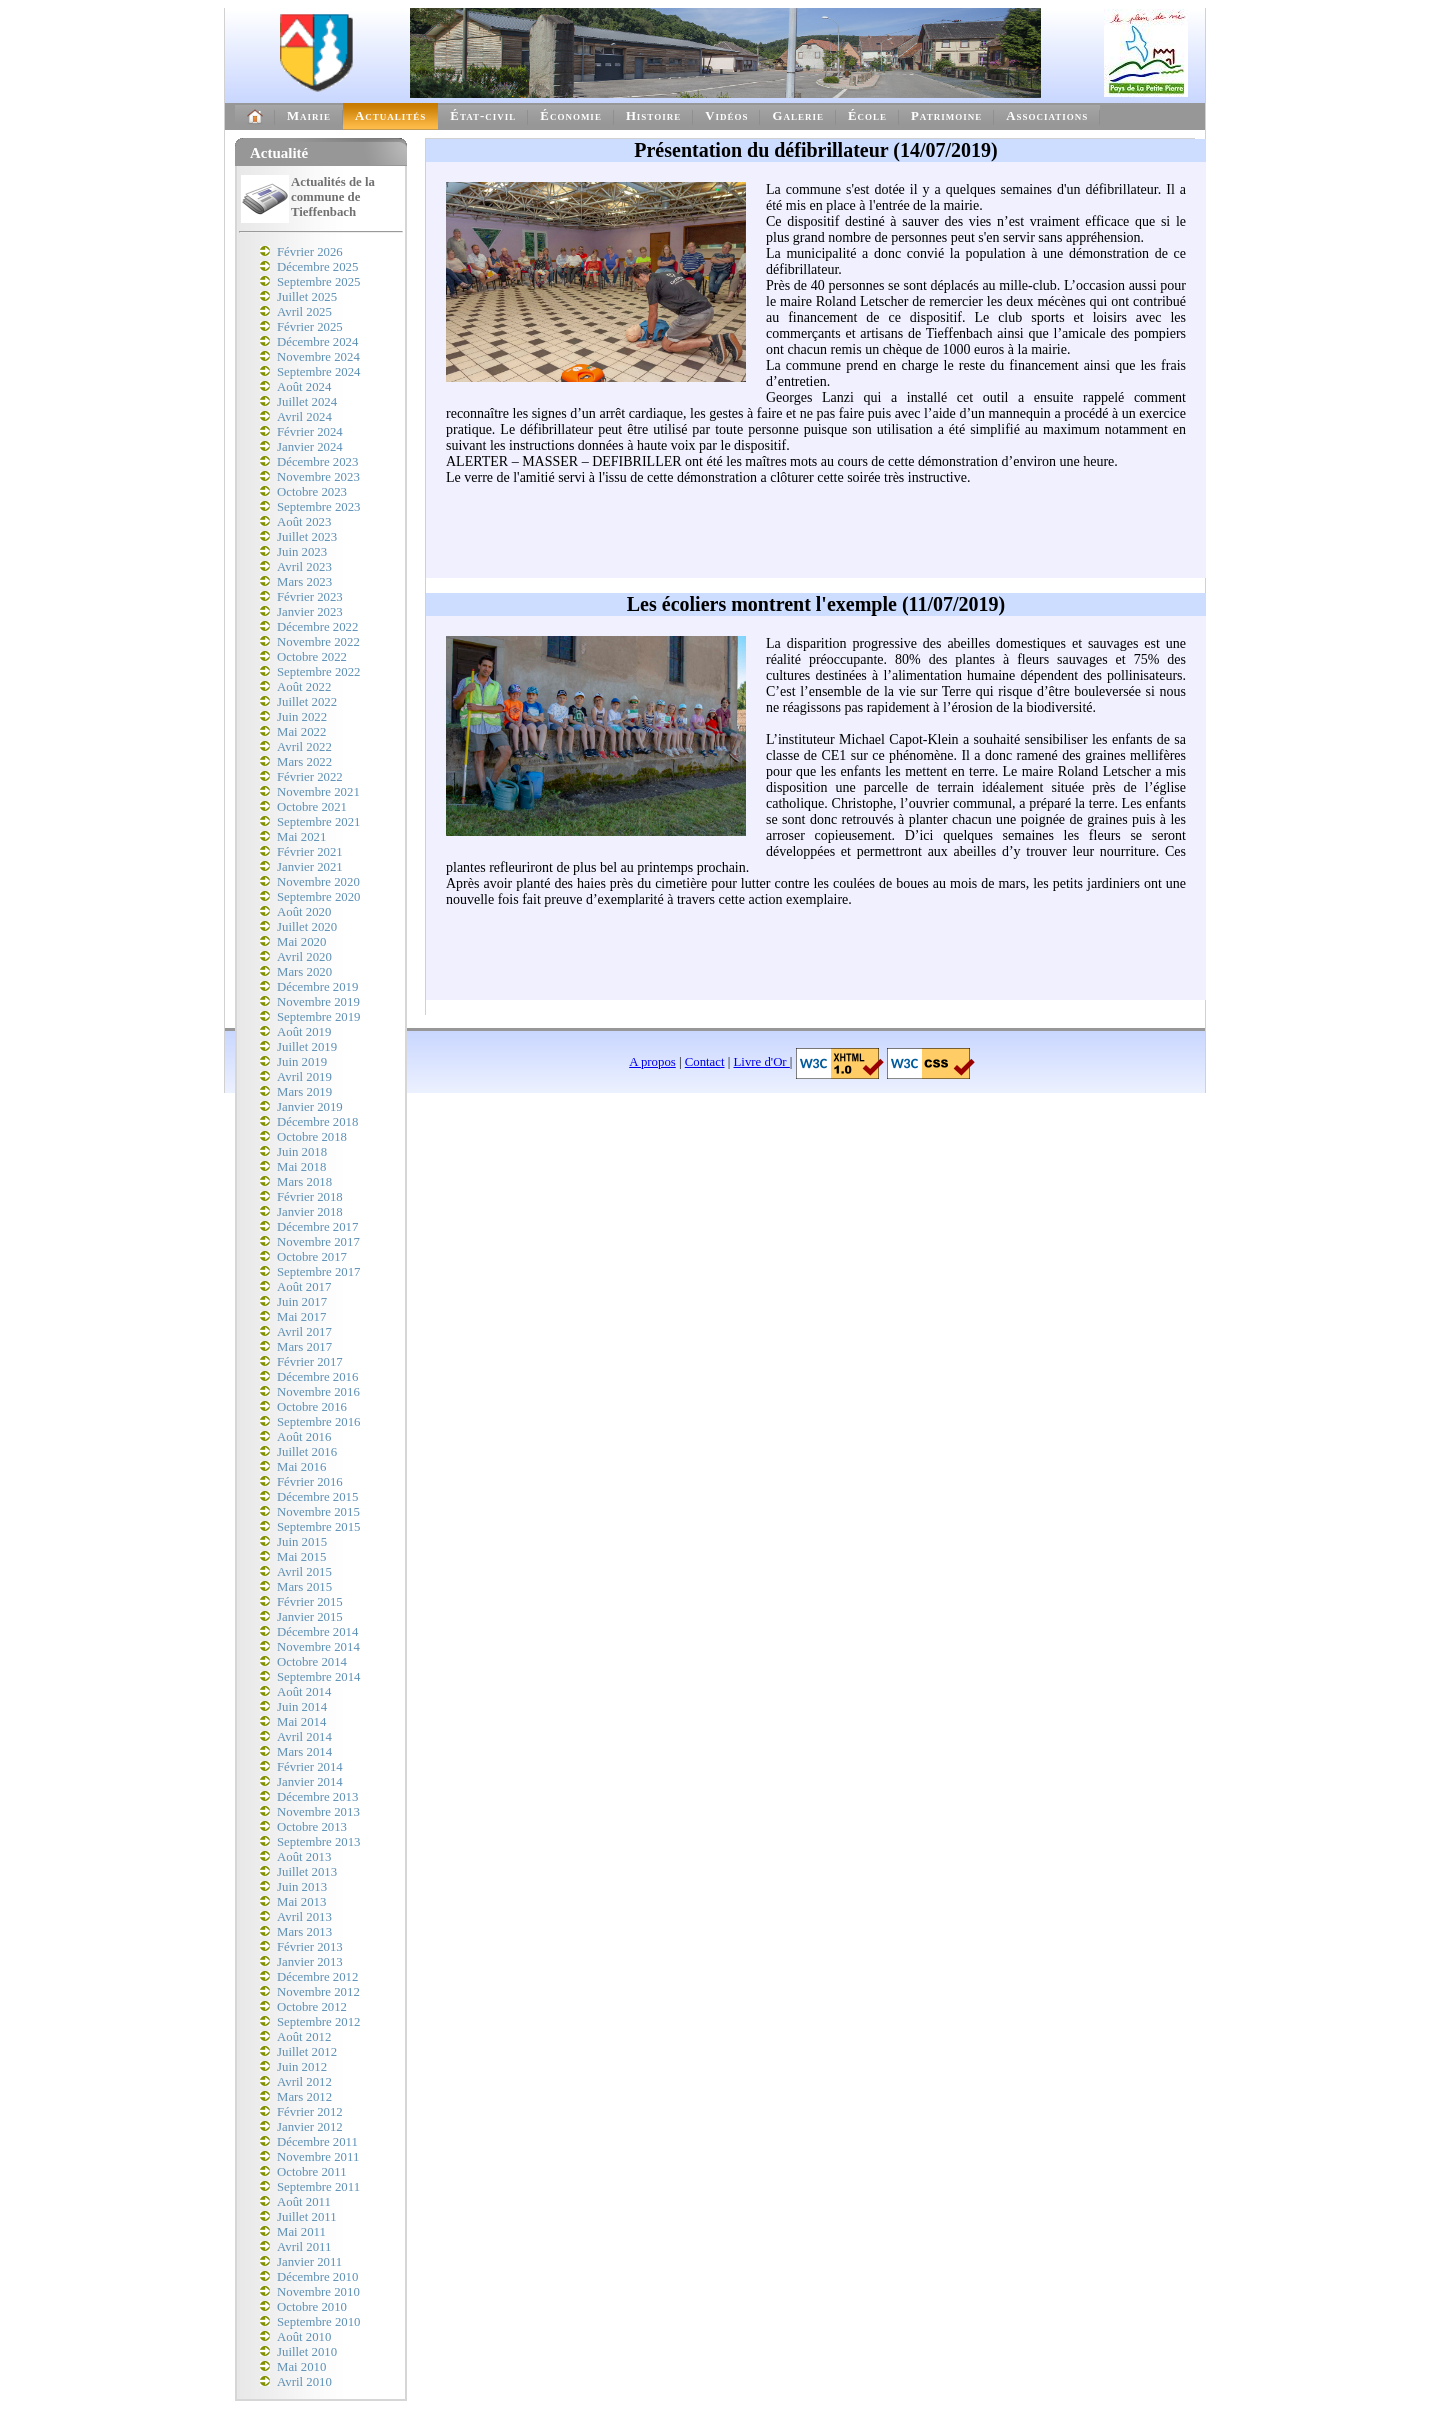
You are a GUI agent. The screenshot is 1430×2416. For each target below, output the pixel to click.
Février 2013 (310, 1947)
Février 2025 (310, 327)
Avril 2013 (304, 1917)
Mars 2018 (304, 1182)
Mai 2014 (301, 1722)
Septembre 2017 (319, 1272)
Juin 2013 (302, 1887)
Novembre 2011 (318, 2157)
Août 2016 (304, 1437)
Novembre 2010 (318, 2292)
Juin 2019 (302, 1062)
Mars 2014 (304, 1752)
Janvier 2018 (310, 1212)
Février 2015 (310, 1602)
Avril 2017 (304, 1332)
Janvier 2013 (310, 1962)
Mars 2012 (304, 2097)
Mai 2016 (301, 1467)
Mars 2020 (304, 972)
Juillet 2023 (307, 537)
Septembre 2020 (319, 897)
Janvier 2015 (310, 1617)
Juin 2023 (302, 552)
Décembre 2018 (317, 1122)
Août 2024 (304, 387)
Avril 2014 (304, 1737)
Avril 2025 (304, 312)
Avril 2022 (304, 747)
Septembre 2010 (319, 2322)
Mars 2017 (304, 1347)
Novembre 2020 (318, 882)
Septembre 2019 (319, 1017)
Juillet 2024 (307, 402)
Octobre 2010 (312, 2307)
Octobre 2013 (312, 1827)
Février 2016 (310, 1482)
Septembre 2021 (319, 822)
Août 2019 (304, 1032)
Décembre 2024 (317, 342)
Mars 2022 (304, 762)
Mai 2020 (301, 942)
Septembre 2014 (319, 1677)
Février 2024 (310, 432)
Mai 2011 (301, 2232)
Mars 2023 (304, 582)
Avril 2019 (304, 1077)
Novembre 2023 (318, 477)
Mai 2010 (301, 2367)
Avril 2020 (304, 957)
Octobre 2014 (312, 1662)
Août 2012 (304, 2037)
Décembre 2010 (317, 2277)
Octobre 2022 (312, 657)
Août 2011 (304, 2202)
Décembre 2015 (317, 1497)
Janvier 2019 (310, 1107)
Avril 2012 (304, 2082)
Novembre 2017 (318, 1242)
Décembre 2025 (317, 267)
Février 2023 (310, 597)
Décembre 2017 (317, 1227)
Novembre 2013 (318, 1812)
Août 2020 (304, 912)
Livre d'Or (762, 1062)
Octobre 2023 (312, 492)
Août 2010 (304, 2337)
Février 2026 (310, 252)
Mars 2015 (304, 1587)
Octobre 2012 (312, 2007)
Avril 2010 (304, 2382)
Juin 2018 (302, 1152)
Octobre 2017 (312, 1257)
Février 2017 (310, 1362)
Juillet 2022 (307, 702)
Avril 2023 (304, 567)
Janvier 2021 (310, 867)
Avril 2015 (304, 1572)
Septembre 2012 (319, 2022)
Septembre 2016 (319, 1422)
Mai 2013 (301, 1902)
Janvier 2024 (310, 447)
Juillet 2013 (307, 1872)
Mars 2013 (304, 1932)
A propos (652, 1062)
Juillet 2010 (307, 2352)
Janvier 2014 (310, 1782)
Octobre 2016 (312, 1407)
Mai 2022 (301, 732)
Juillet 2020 (307, 927)
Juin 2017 (302, 1302)
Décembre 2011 (317, 2142)
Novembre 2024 (318, 357)
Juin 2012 (302, 2067)
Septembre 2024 (319, 372)
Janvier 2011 (309, 2262)
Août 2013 (304, 1857)
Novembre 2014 (318, 1647)
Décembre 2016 (317, 1377)
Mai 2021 (301, 837)
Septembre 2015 (319, 1527)
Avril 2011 (304, 2247)
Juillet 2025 (307, 297)
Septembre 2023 (319, 507)
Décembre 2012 (317, 1977)
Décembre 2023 (317, 462)
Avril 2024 (304, 417)
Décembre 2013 (317, 1797)
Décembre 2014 (317, 1632)
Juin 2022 (302, 717)
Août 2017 (304, 1287)
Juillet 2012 (307, 2052)
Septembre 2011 (318, 2187)
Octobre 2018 (312, 1137)
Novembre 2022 (318, 642)
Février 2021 (310, 852)
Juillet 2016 (307, 1452)
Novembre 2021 (318, 792)
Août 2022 (304, 687)
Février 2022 (310, 777)
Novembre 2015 (318, 1512)
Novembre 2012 (318, 1992)
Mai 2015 (301, 1557)
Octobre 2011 (312, 2172)
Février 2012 (310, 2112)
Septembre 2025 (319, 282)
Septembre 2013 (319, 1842)
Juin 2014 (302, 1707)
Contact (705, 1062)
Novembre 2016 (318, 1392)
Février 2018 (310, 1197)
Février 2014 (310, 1767)
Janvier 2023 (310, 612)
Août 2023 (304, 522)
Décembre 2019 (317, 987)
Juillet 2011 (307, 2217)
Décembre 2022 (317, 627)
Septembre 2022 (319, 672)
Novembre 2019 (318, 1002)
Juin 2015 (302, 1542)
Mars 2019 (304, 1092)
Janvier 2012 (310, 2127)
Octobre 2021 (312, 807)
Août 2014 (304, 1692)
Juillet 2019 (307, 1047)
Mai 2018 (301, 1167)
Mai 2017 (301, 1317)
